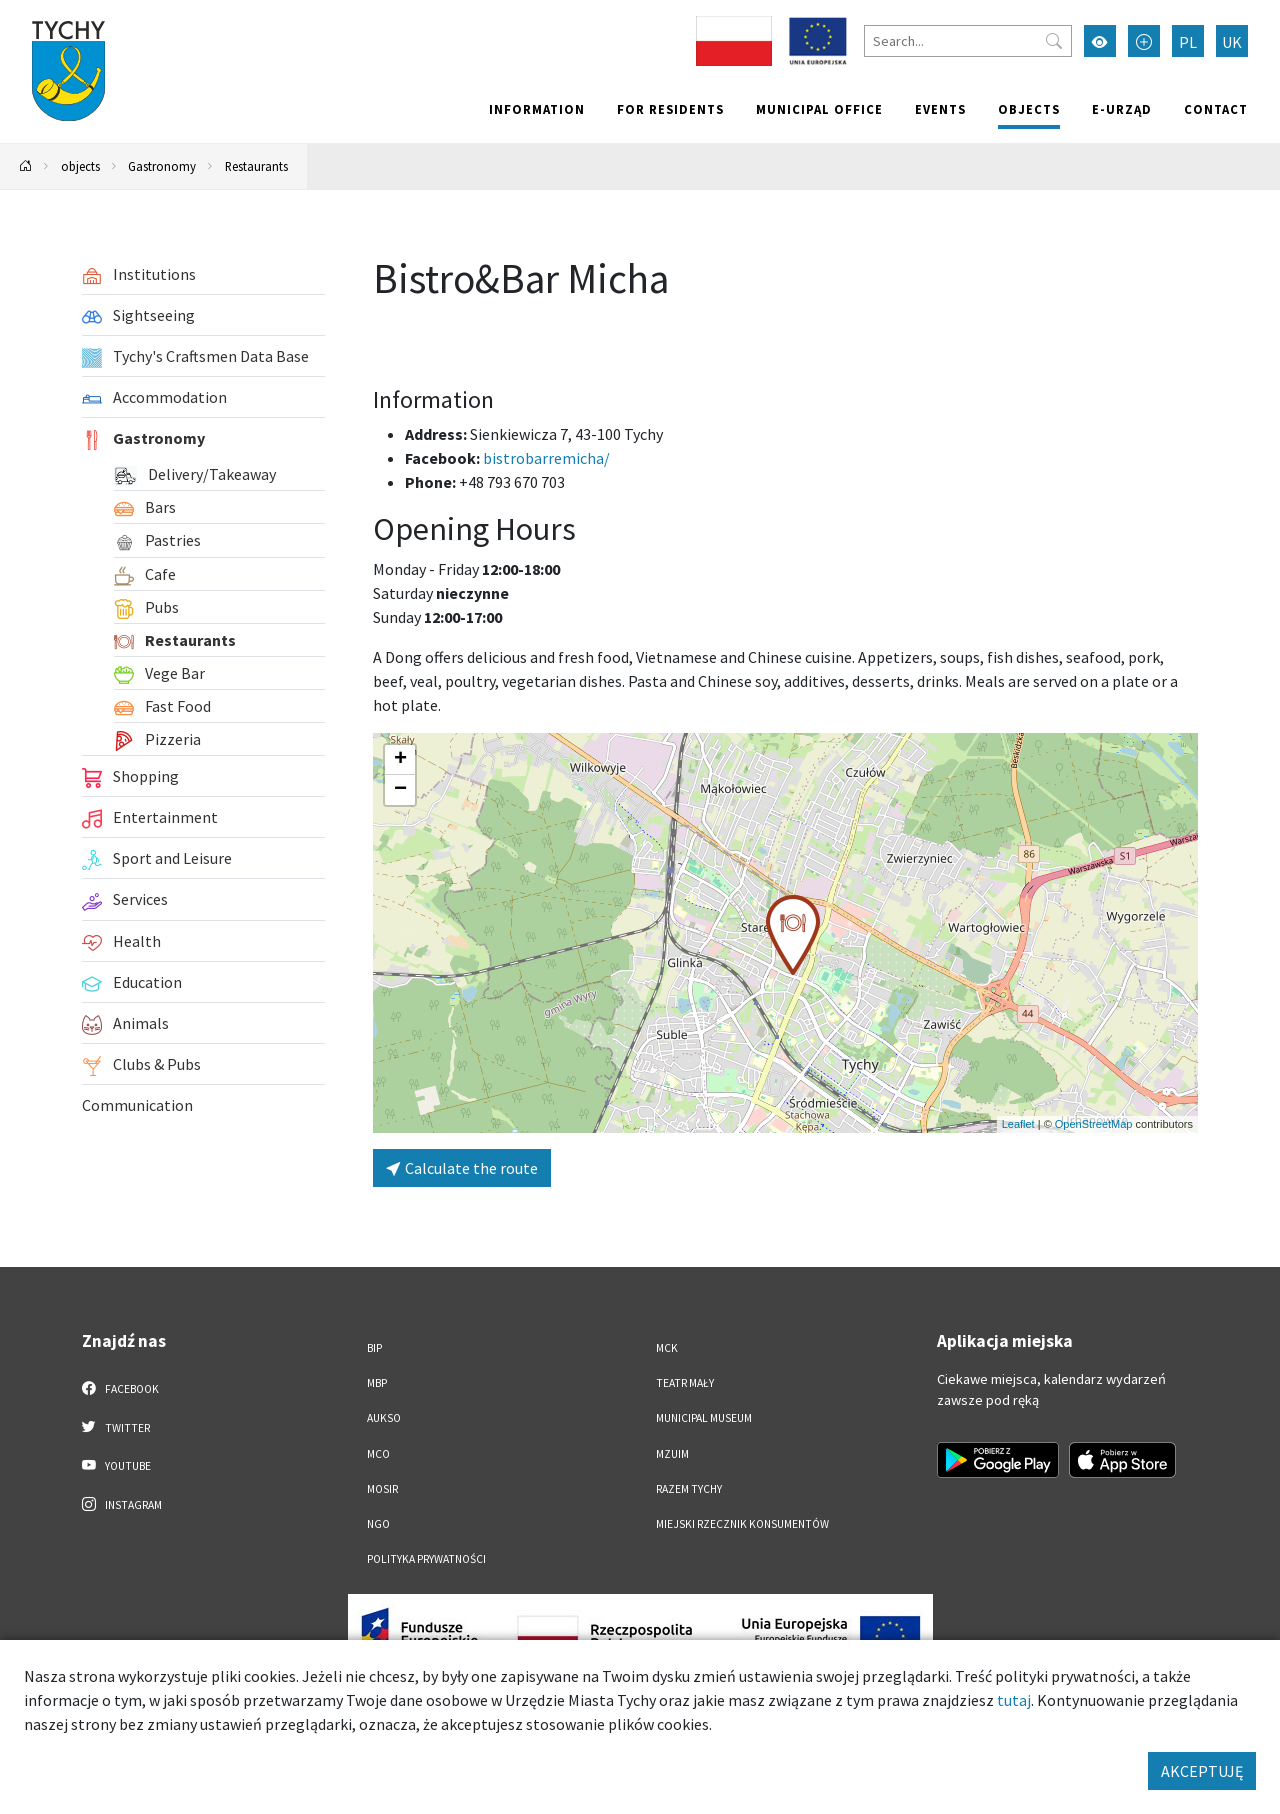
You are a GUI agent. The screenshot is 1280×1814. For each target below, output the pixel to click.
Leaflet (1018, 1124)
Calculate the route (462, 1168)
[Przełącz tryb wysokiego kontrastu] (1100, 41)
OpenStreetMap (1094, 1124)
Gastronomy (162, 166)
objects (1029, 109)
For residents (670, 109)
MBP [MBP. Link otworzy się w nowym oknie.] (377, 1383)
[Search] (968, 41)
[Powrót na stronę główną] (26, 166)
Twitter (116, 1427)
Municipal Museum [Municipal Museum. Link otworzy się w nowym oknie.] (704, 1418)
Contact (1216, 109)
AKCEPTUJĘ (1202, 1771)
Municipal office (819, 109)
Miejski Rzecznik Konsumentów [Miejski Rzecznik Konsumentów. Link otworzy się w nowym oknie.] (742, 1524)
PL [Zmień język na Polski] (1188, 42)
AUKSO (384, 1418)
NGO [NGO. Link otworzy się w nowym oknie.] (378, 1524)
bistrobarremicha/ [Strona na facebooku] (546, 458)
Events (940, 109)
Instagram (122, 1504)
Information (537, 109)
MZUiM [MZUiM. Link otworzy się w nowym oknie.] (672, 1454)
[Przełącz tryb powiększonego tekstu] (1144, 41)
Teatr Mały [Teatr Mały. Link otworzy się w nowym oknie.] (685, 1383)
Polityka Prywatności (426, 1559)
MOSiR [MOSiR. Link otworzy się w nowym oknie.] (382, 1489)
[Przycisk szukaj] (1054, 41)
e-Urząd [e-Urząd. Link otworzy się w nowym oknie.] (1122, 109)
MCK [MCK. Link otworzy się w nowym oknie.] (667, 1348)
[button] (793, 935)
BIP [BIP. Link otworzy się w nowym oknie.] (374, 1348)
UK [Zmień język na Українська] (1232, 42)
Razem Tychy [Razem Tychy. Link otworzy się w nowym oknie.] (689, 1489)
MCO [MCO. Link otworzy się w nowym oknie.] (378, 1454)
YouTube (116, 1465)
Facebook (120, 1388)
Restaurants (256, 166)
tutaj (1014, 1700)
